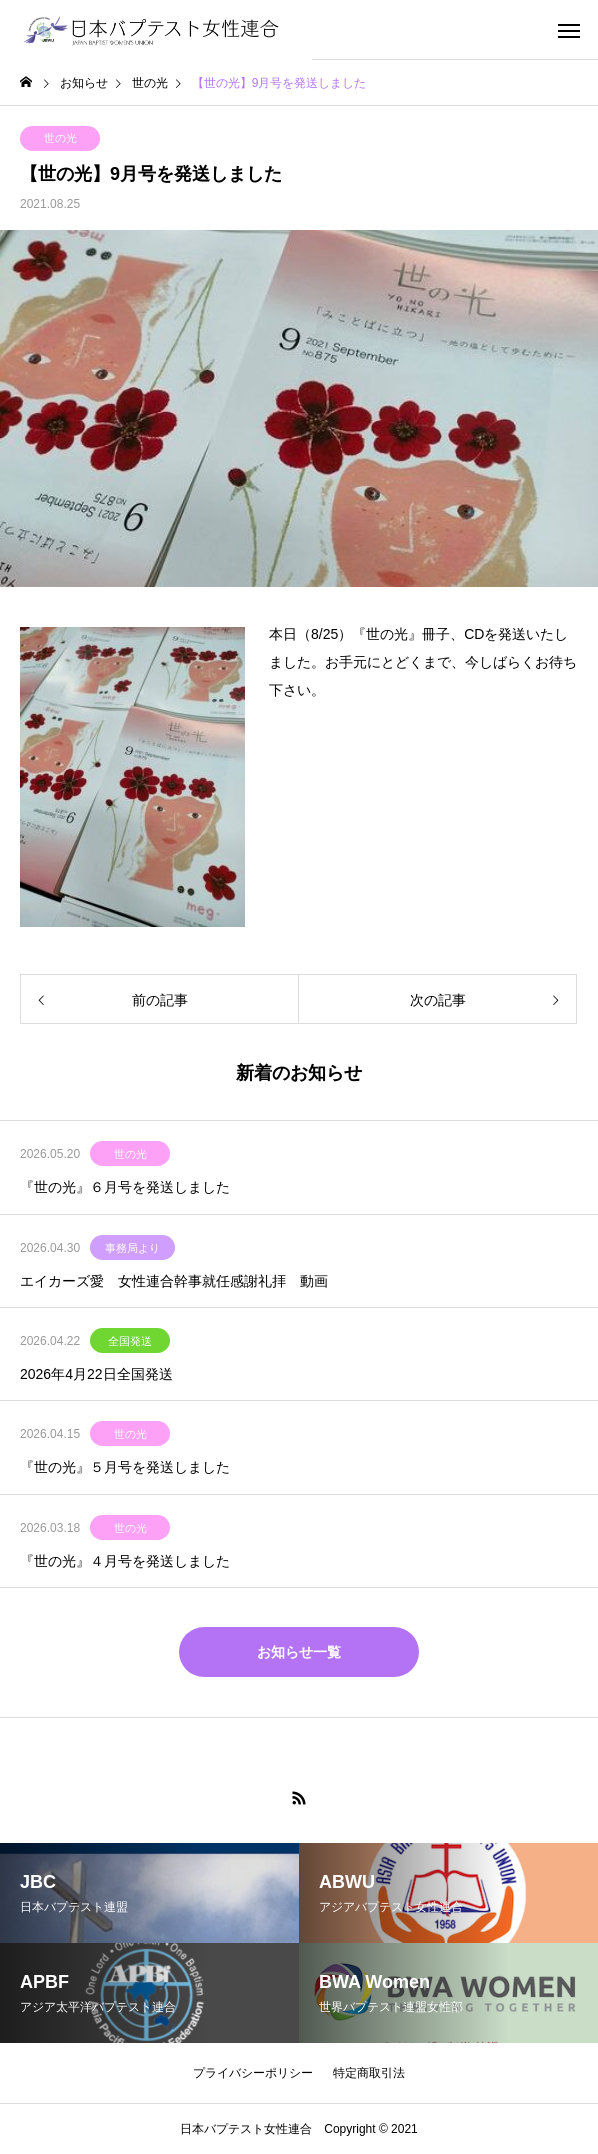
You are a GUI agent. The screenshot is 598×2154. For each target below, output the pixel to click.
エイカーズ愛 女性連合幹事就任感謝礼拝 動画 (174, 1281)
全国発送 (130, 1341)
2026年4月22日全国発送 (96, 1374)
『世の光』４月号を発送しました (125, 1561)
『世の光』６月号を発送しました (125, 1187)
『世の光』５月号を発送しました (125, 1467)
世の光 (60, 138)
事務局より (132, 1248)
